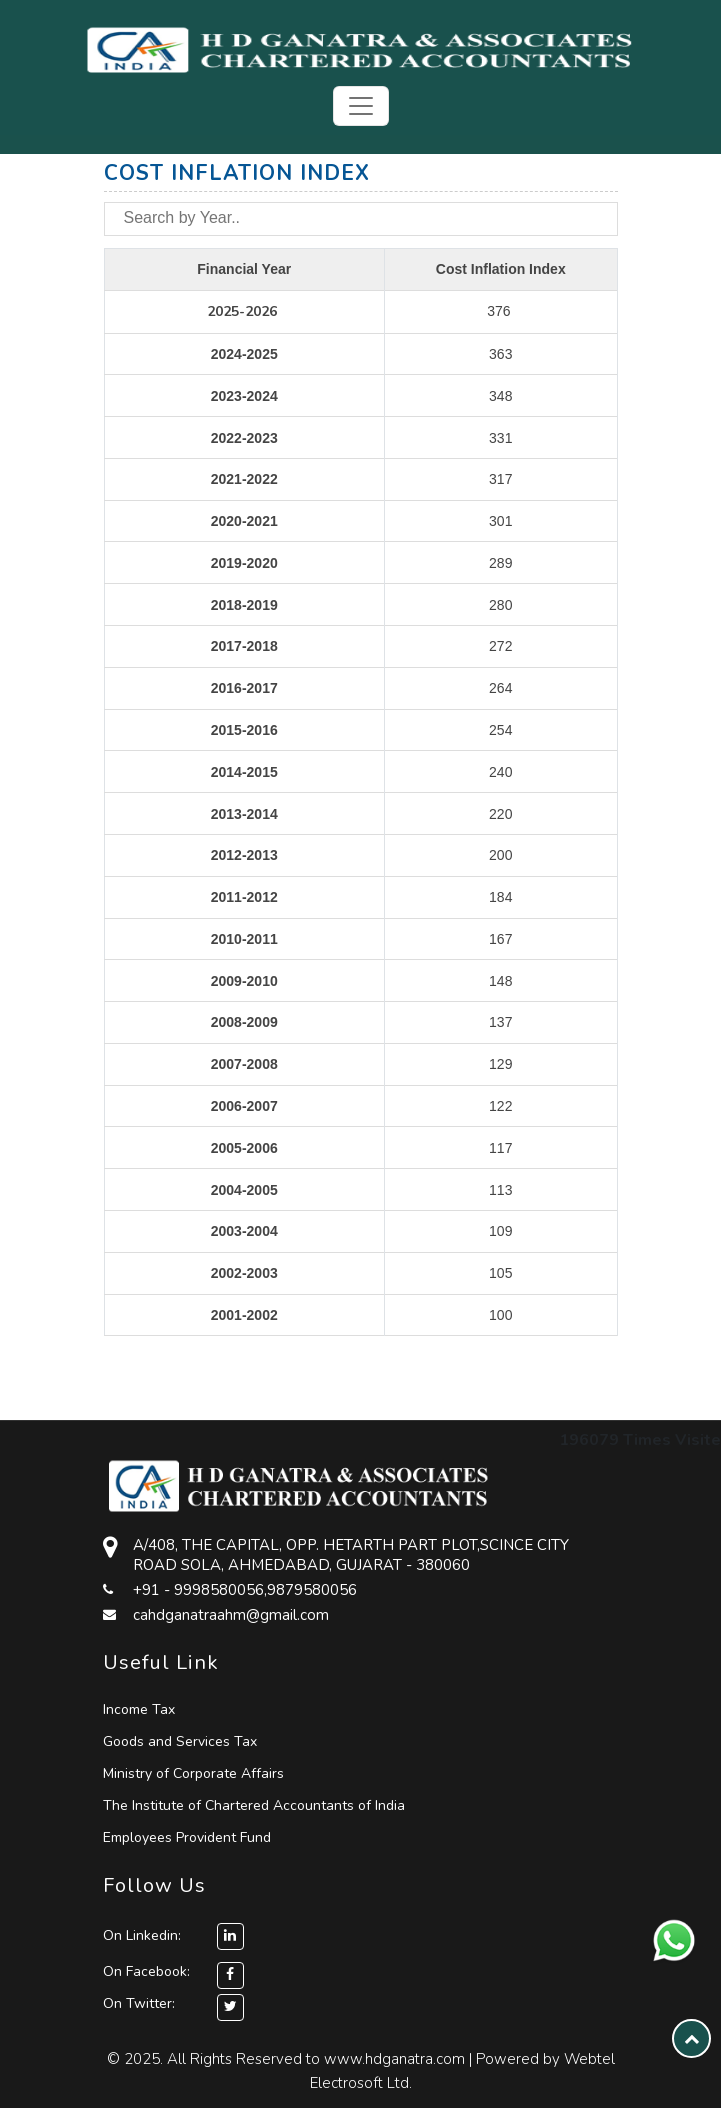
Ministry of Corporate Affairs (193, 1773)
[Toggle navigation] (361, 106)
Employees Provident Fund (187, 1837)
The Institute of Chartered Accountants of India (254, 1805)
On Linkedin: (173, 1935)
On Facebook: (146, 1971)
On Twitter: (139, 2003)
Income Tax (139, 1709)
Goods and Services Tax (180, 1741)
